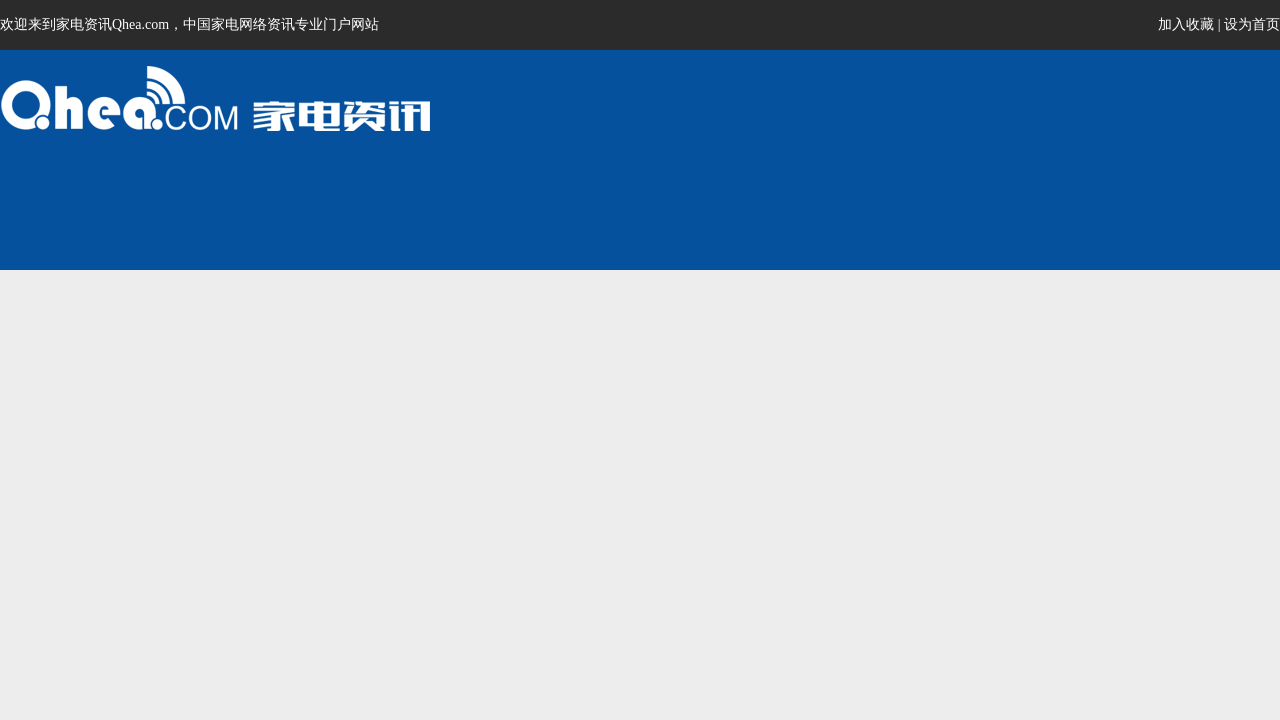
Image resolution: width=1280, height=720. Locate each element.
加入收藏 (1186, 24)
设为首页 (1252, 24)
